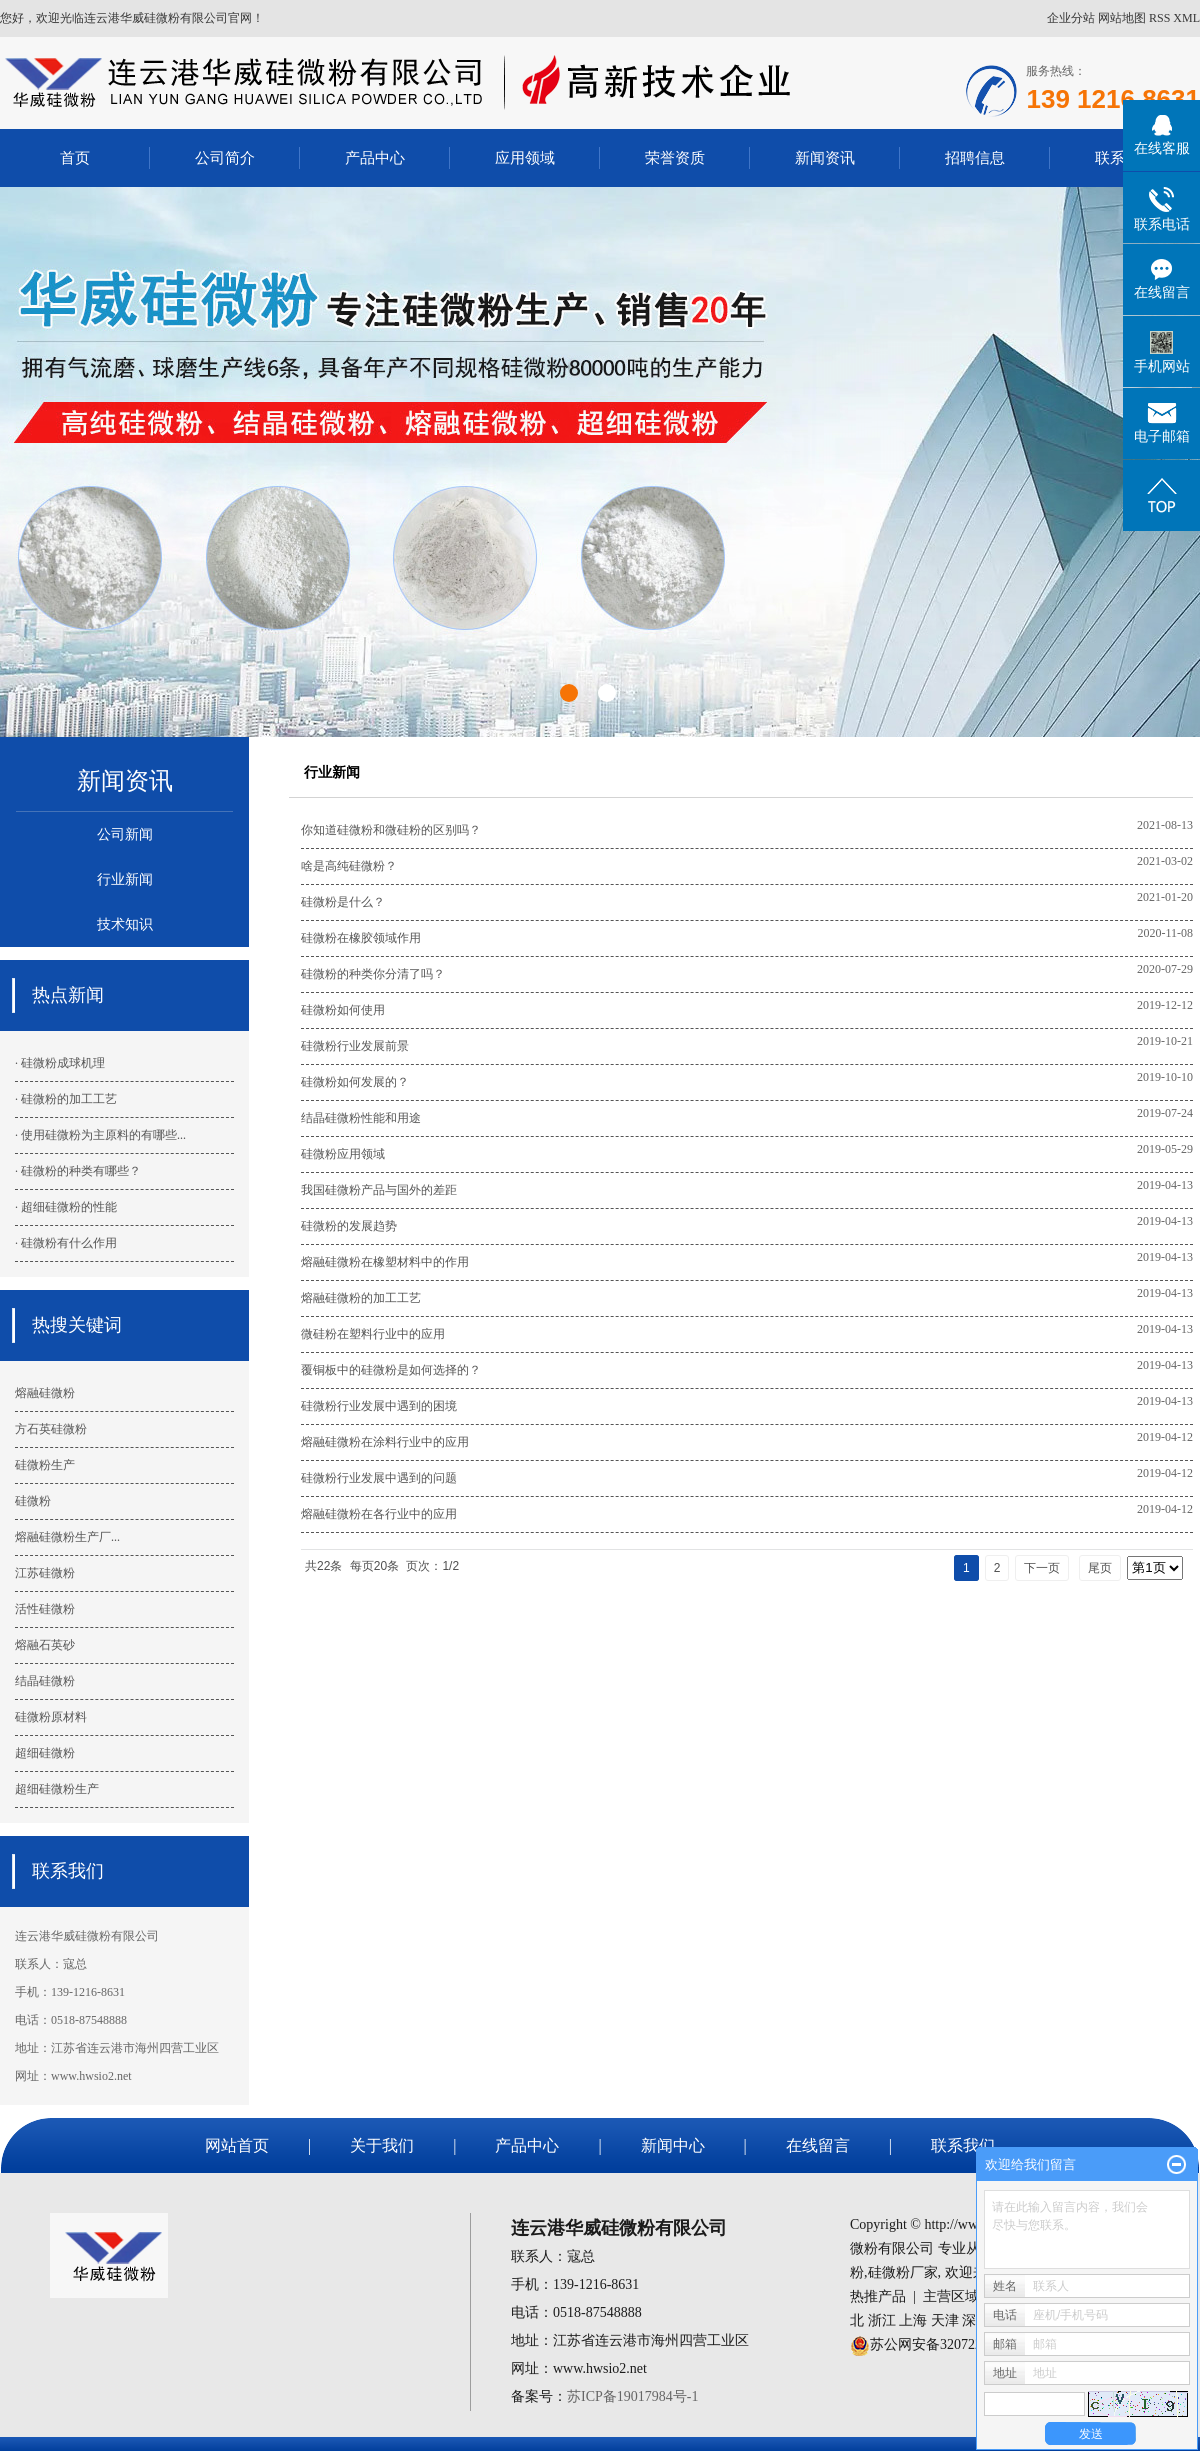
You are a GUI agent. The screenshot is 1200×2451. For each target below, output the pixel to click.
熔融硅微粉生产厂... (67, 1537)
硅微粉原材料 (51, 1717)
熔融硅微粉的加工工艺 (361, 1298)
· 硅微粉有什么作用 (66, 1243)
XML (1186, 18)
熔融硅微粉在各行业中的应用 (379, 1514)
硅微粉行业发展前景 (355, 1046)
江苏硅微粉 (45, 1573)
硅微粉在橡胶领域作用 (361, 938)
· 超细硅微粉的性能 (66, 1207)
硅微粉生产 (45, 1465)
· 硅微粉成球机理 (60, 1063)
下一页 (1042, 1568)
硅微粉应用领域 (343, 1154)
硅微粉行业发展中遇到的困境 (379, 1406)
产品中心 (375, 157)
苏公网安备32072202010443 (954, 2344)
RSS (1159, 18)
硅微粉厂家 (903, 2272)
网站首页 (237, 2145)
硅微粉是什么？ (343, 902)
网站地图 (1122, 18)
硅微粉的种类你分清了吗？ (373, 974)
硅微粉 (33, 1501)
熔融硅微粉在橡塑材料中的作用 (385, 1262)
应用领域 (525, 157)
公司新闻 (125, 834)
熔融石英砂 (45, 1645)
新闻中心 (673, 2145)
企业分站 (1071, 18)
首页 (75, 157)
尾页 (1100, 1568)
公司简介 (225, 157)
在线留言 (818, 2145)
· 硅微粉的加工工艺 (66, 1099)
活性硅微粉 (45, 1609)
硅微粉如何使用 (343, 1010)
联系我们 (963, 2145)
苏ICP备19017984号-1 (632, 2396)
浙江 (882, 2320)
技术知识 (125, 924)
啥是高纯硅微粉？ (349, 866)
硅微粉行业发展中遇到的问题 (379, 1478)
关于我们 (382, 2145)
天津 (945, 2320)
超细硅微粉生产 (57, 1789)
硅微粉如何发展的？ (355, 1082)
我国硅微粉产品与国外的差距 (379, 1190)
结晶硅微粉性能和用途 (361, 1118)
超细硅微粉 (45, 1753)
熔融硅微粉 (45, 1393)
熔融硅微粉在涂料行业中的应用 (385, 1442)
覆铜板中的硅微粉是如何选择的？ (391, 1370)
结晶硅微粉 (45, 1681)
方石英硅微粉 (51, 1429)
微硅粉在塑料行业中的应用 (373, 1334)
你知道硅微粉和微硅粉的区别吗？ (391, 830)
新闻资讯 (825, 157)
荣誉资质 (675, 157)
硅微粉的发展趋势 (349, 1226)
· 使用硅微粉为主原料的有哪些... (100, 1135)
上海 (913, 2320)
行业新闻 (125, 879)
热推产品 (878, 2296)
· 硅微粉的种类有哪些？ (78, 1171)
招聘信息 (975, 157)
